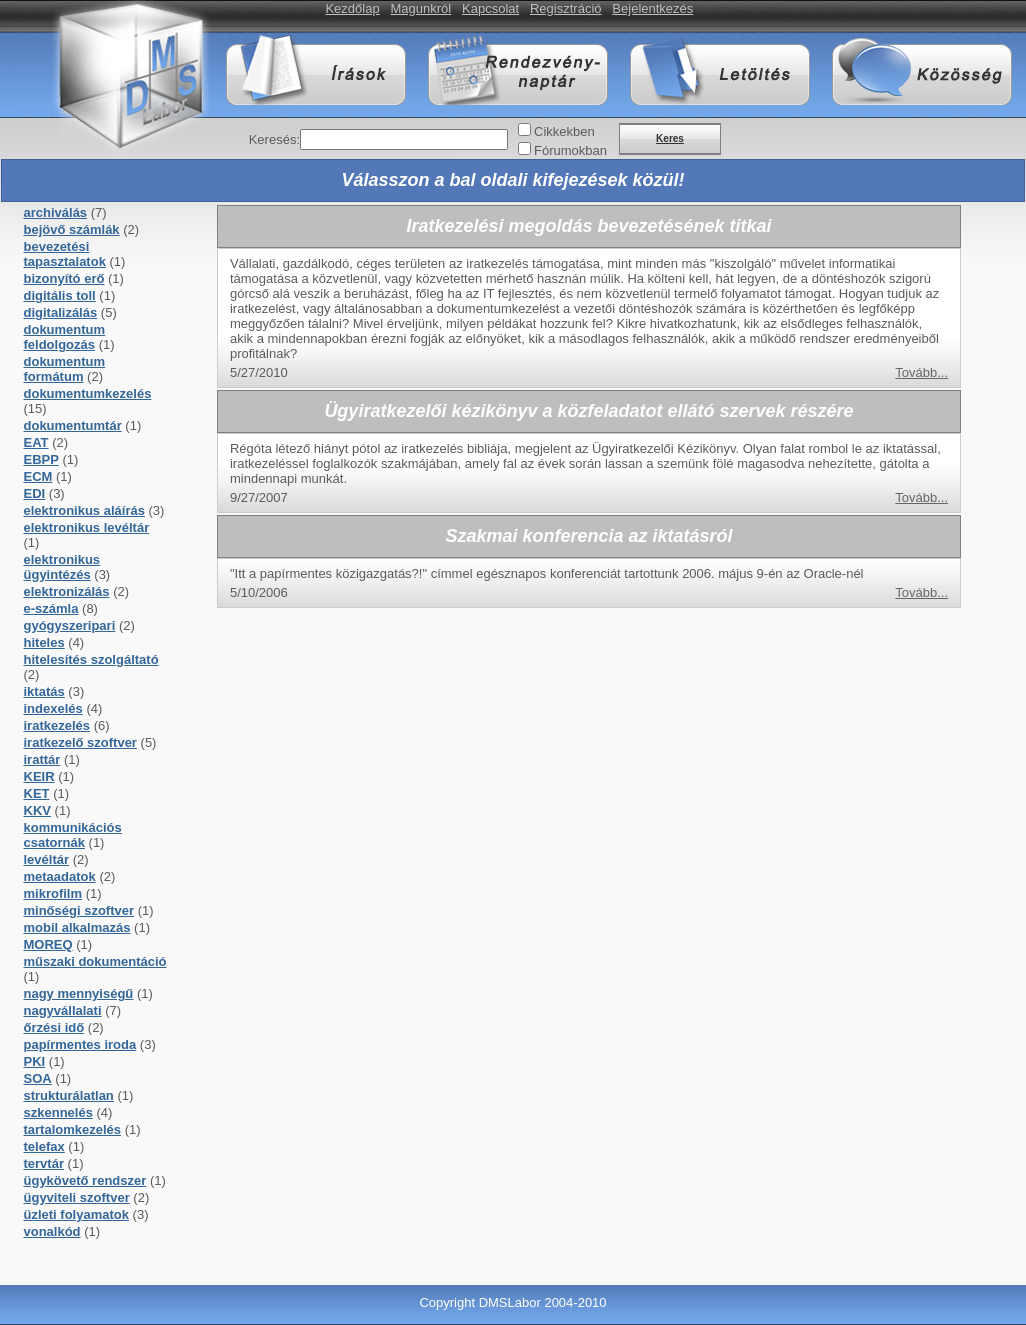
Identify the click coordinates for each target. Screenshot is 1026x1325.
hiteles (44, 642)
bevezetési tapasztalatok (65, 254)
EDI (35, 493)
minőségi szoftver (79, 910)
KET (37, 793)
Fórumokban (570, 150)
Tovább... (921, 372)
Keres (670, 138)
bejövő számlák (72, 229)
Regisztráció (566, 8)
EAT (36, 442)
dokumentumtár (73, 425)
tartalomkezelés (73, 1129)
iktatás (44, 691)
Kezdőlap (352, 8)
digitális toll (60, 295)
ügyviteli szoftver (77, 1197)
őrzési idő (54, 1027)
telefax (44, 1146)
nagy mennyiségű (79, 993)
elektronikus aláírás (84, 510)
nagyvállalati (63, 1010)
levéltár (47, 859)
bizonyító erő (64, 278)
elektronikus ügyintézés (62, 567)
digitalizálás (61, 312)
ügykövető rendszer (85, 1180)
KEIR (39, 776)
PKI (35, 1061)
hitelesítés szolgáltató (91, 659)
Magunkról (421, 8)
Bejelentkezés (652, 8)
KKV (37, 810)
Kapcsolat (490, 8)
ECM (38, 476)
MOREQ (48, 944)
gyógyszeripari (70, 625)
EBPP (41, 459)
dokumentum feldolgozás (65, 337)
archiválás (56, 212)
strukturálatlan (69, 1095)
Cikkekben (564, 131)
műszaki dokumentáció (95, 961)
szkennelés (58, 1112)
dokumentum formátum (65, 369)
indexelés (53, 708)
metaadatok (60, 876)
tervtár (44, 1163)
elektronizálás (67, 591)
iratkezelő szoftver (80, 742)
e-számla (51, 608)
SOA (38, 1078)
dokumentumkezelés (88, 393)
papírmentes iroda (80, 1044)
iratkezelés (57, 725)
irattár (42, 759)
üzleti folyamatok (76, 1214)
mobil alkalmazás (77, 927)
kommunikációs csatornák (73, 835)
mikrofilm (53, 893)
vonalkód (52, 1231)
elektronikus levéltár (87, 527)
